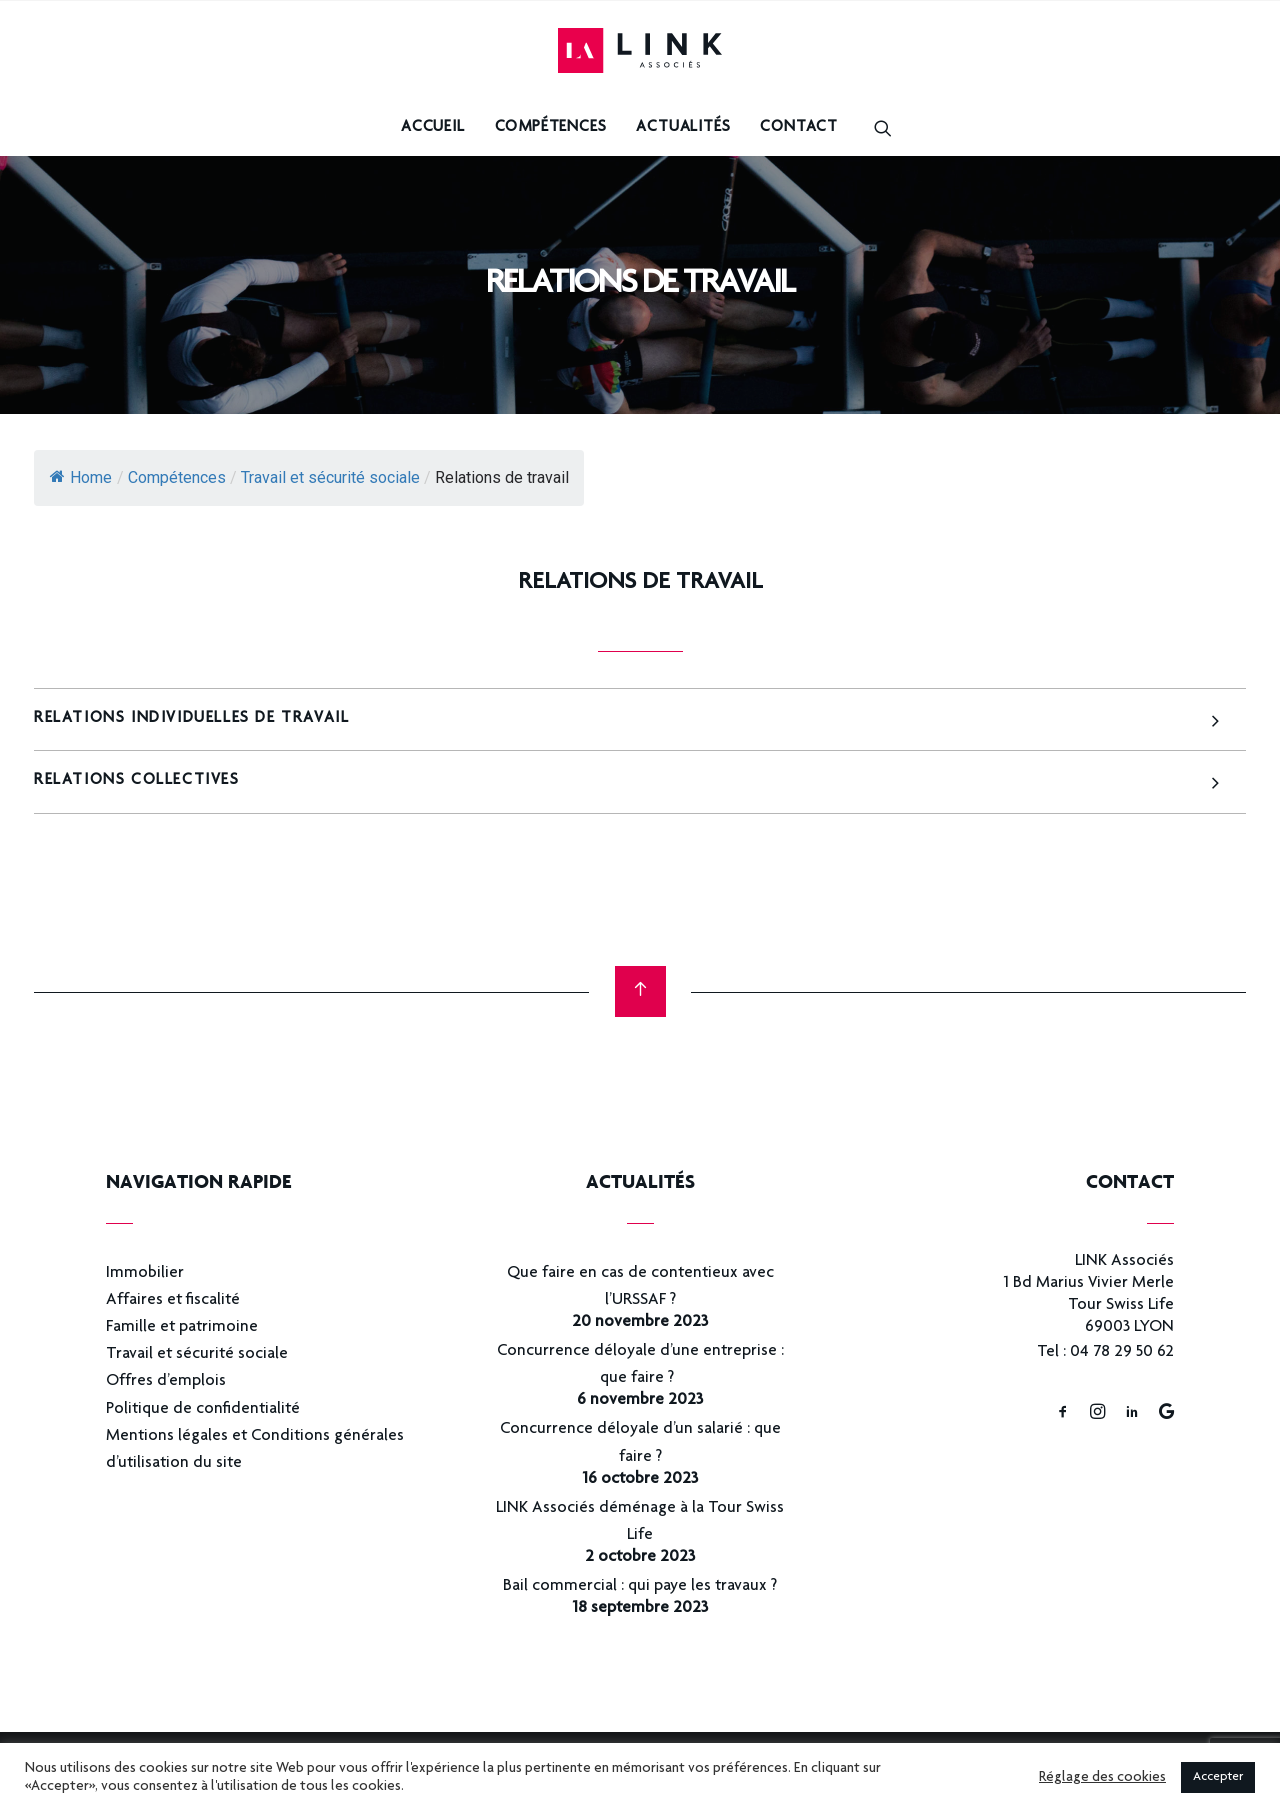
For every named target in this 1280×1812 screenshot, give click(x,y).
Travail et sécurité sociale (197, 1354)
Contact (799, 128)
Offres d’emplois (166, 1381)
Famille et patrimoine (182, 1327)
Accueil (433, 128)
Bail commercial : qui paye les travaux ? (640, 1586)
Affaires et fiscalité (173, 1300)
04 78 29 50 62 (1122, 1352)
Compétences (551, 128)
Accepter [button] (1218, 1777)
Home (81, 477)
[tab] (640, 720)
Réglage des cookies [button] (1102, 1778)
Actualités (683, 128)
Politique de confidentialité (203, 1409)
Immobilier (145, 1273)
